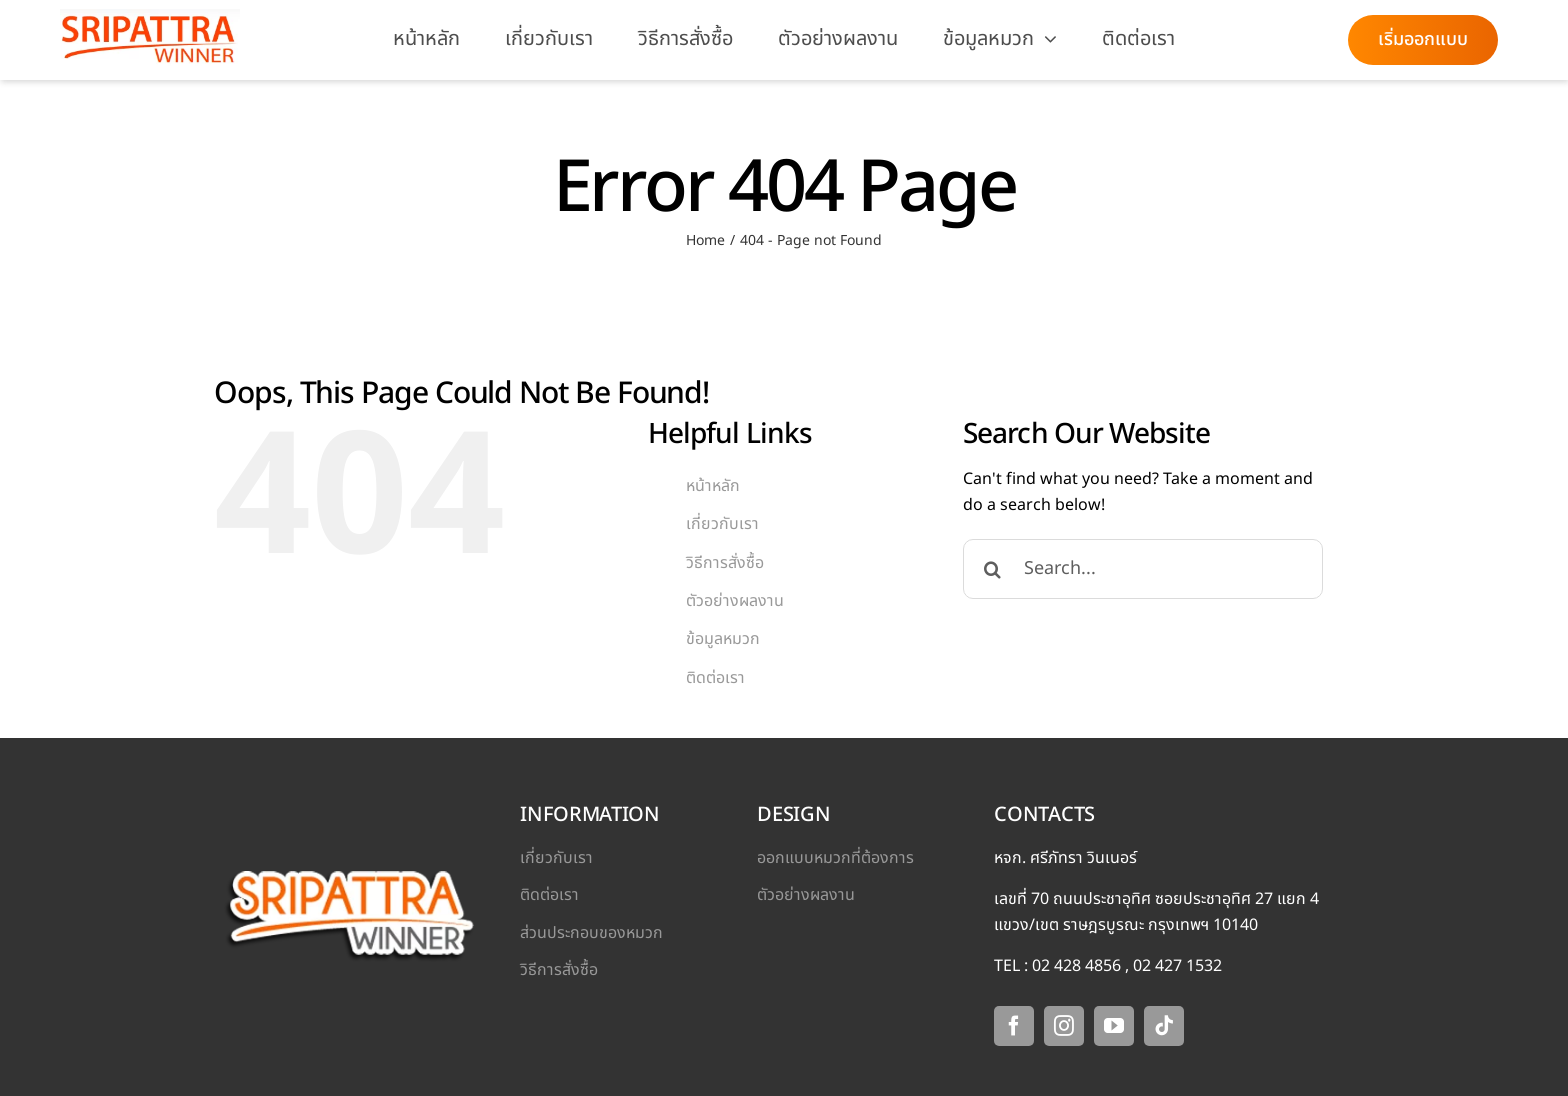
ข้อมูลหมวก (723, 639)
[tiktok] (1164, 1026)
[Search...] (1143, 569)
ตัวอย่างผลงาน (735, 601)
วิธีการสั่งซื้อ (725, 563)
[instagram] (1064, 1026)
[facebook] (1014, 1026)
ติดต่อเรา (715, 678)
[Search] (993, 569)
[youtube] (1114, 1026)
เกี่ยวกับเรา (722, 524)
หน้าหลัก (713, 486)
